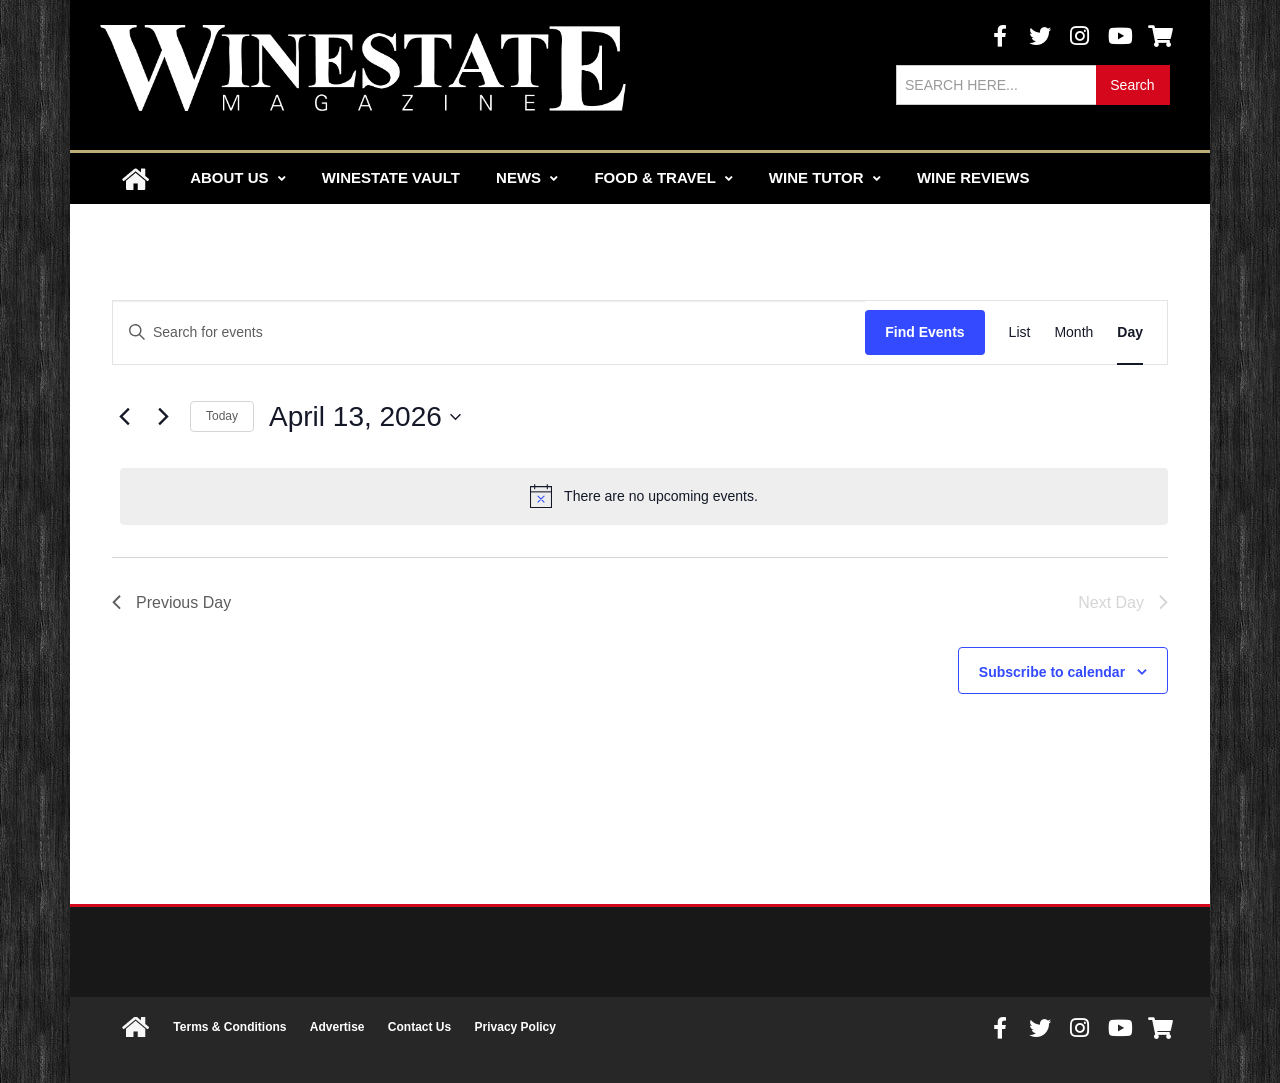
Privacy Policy (515, 1027)
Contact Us (419, 1027)
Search (1132, 85)
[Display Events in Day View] (1130, 332)
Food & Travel (663, 177)
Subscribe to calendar (1052, 672)
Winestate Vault (391, 177)
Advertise (337, 1027)
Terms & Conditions (229, 1027)
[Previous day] (124, 417)
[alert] (644, 496)
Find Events (924, 332)
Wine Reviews (973, 177)
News (527, 177)
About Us (238, 177)
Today (222, 416)
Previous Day (171, 602)
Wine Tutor (825, 177)
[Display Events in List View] (1020, 332)
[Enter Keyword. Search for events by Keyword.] (489, 332)
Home (135, 178)
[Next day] (163, 417)
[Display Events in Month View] (1073, 332)
